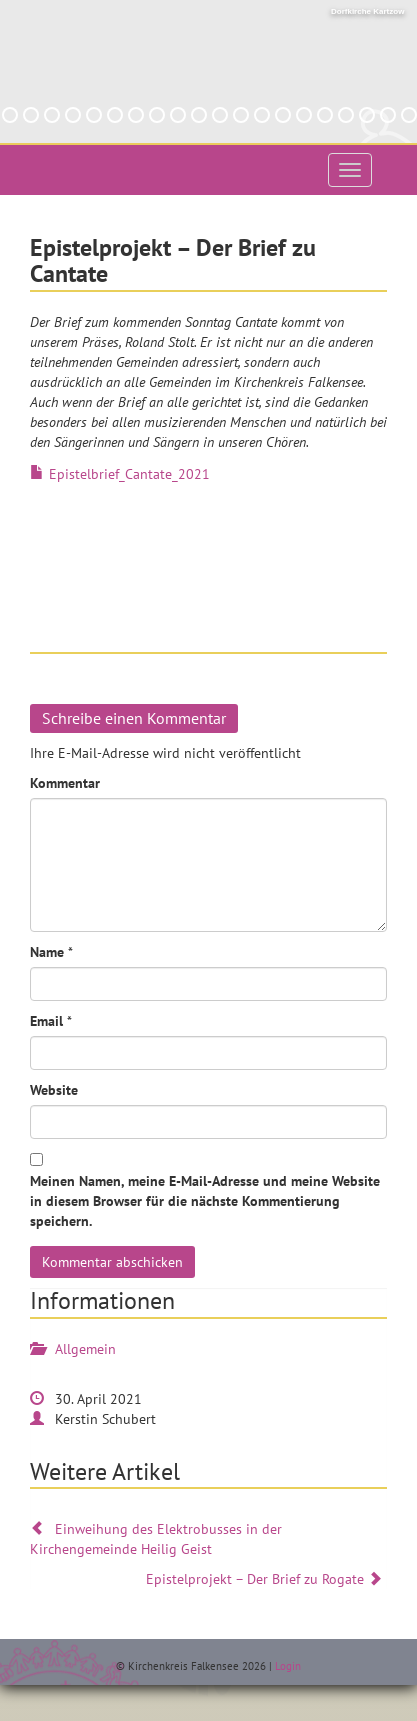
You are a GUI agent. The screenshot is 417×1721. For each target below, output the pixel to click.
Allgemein (85, 1349)
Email (46, 1021)
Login (288, 1666)
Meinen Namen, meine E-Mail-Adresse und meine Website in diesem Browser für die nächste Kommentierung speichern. (205, 1201)
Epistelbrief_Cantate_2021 (129, 474)
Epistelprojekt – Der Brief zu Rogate (266, 1579)
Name (47, 952)
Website (54, 1090)
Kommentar (65, 783)
